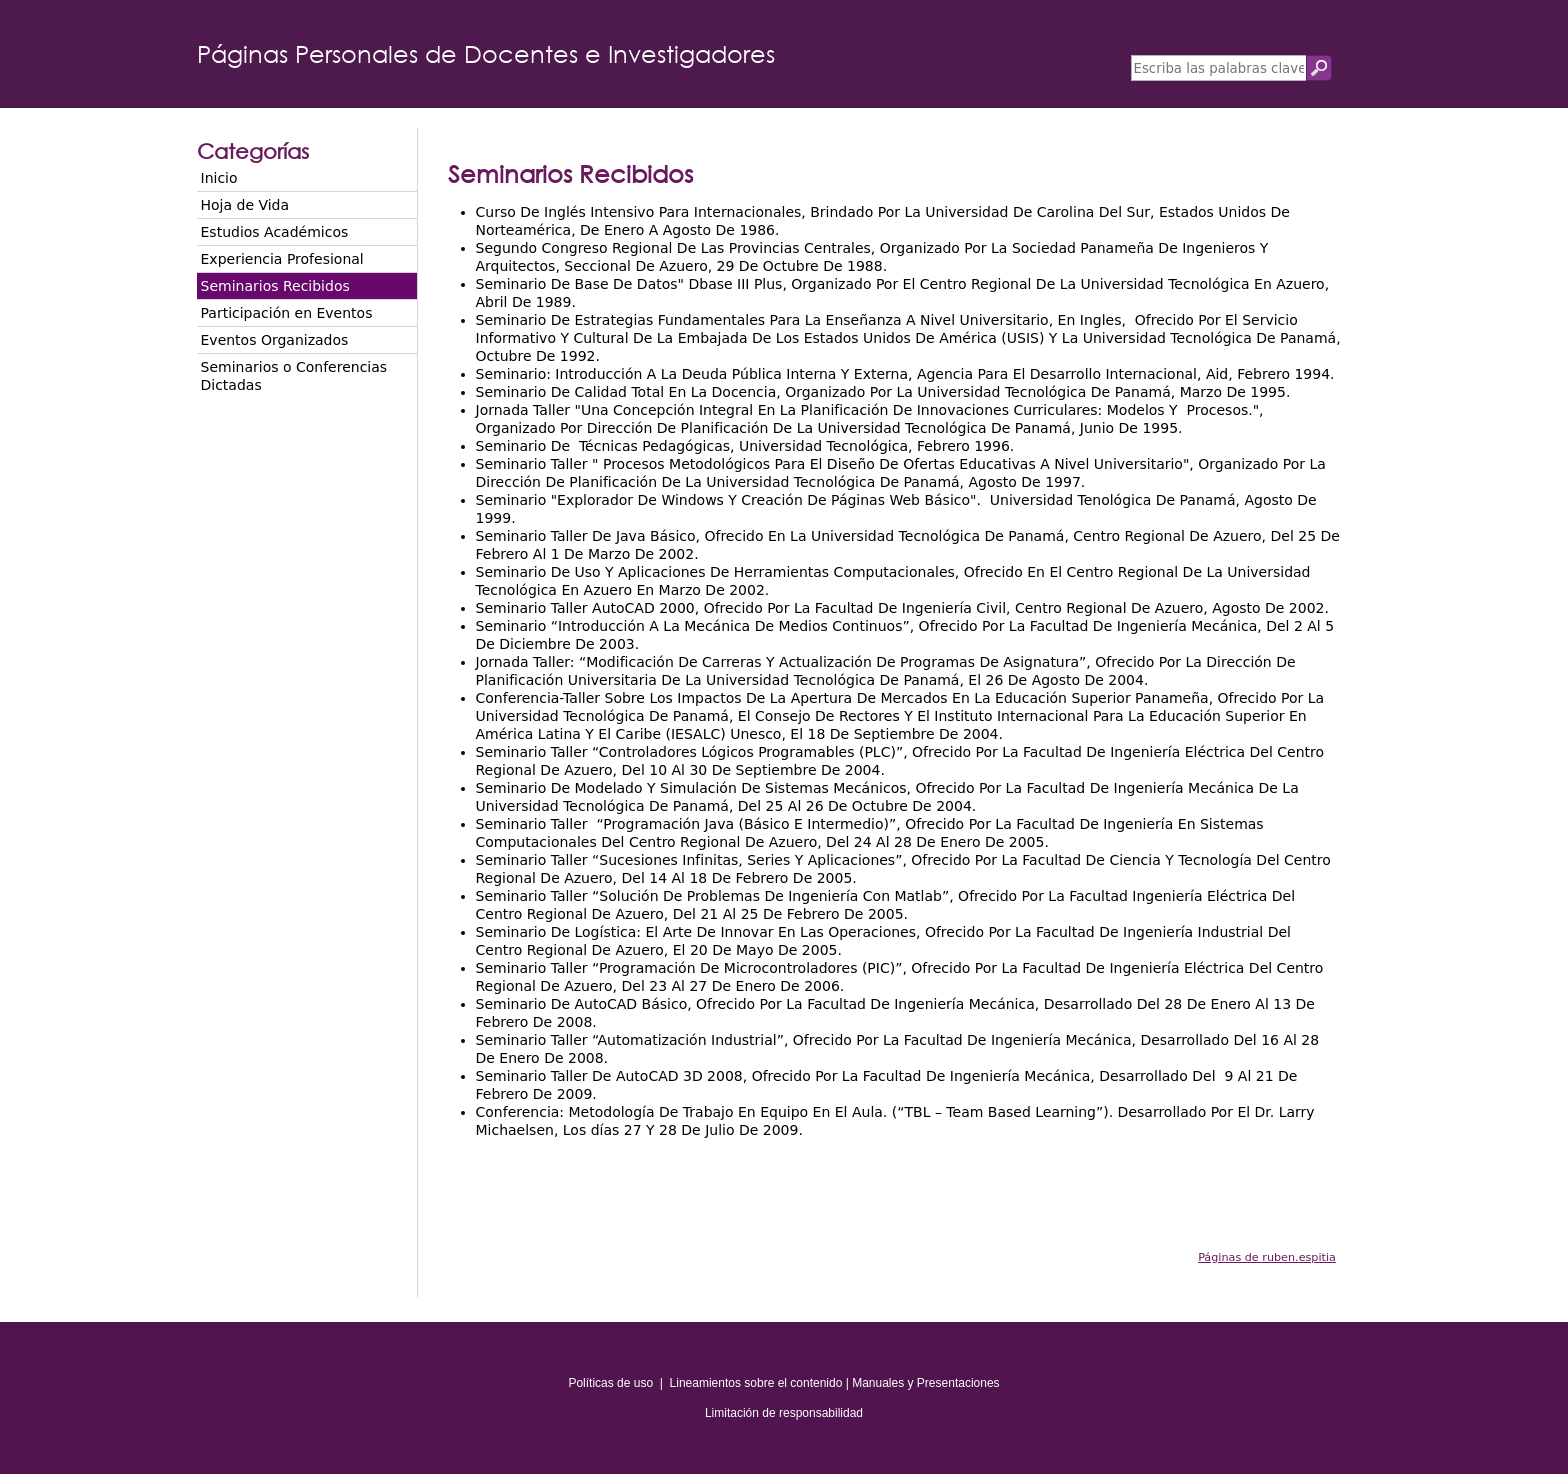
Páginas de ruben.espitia (1267, 1257)
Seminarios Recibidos (275, 286)
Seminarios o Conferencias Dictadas (294, 376)
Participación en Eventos (287, 313)
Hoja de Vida (245, 205)
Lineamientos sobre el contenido (756, 1383)
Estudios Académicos (275, 232)
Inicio (219, 178)
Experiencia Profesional (282, 259)
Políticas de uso (610, 1383)
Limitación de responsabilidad (784, 1413)
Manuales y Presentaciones (925, 1383)
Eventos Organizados (275, 340)
